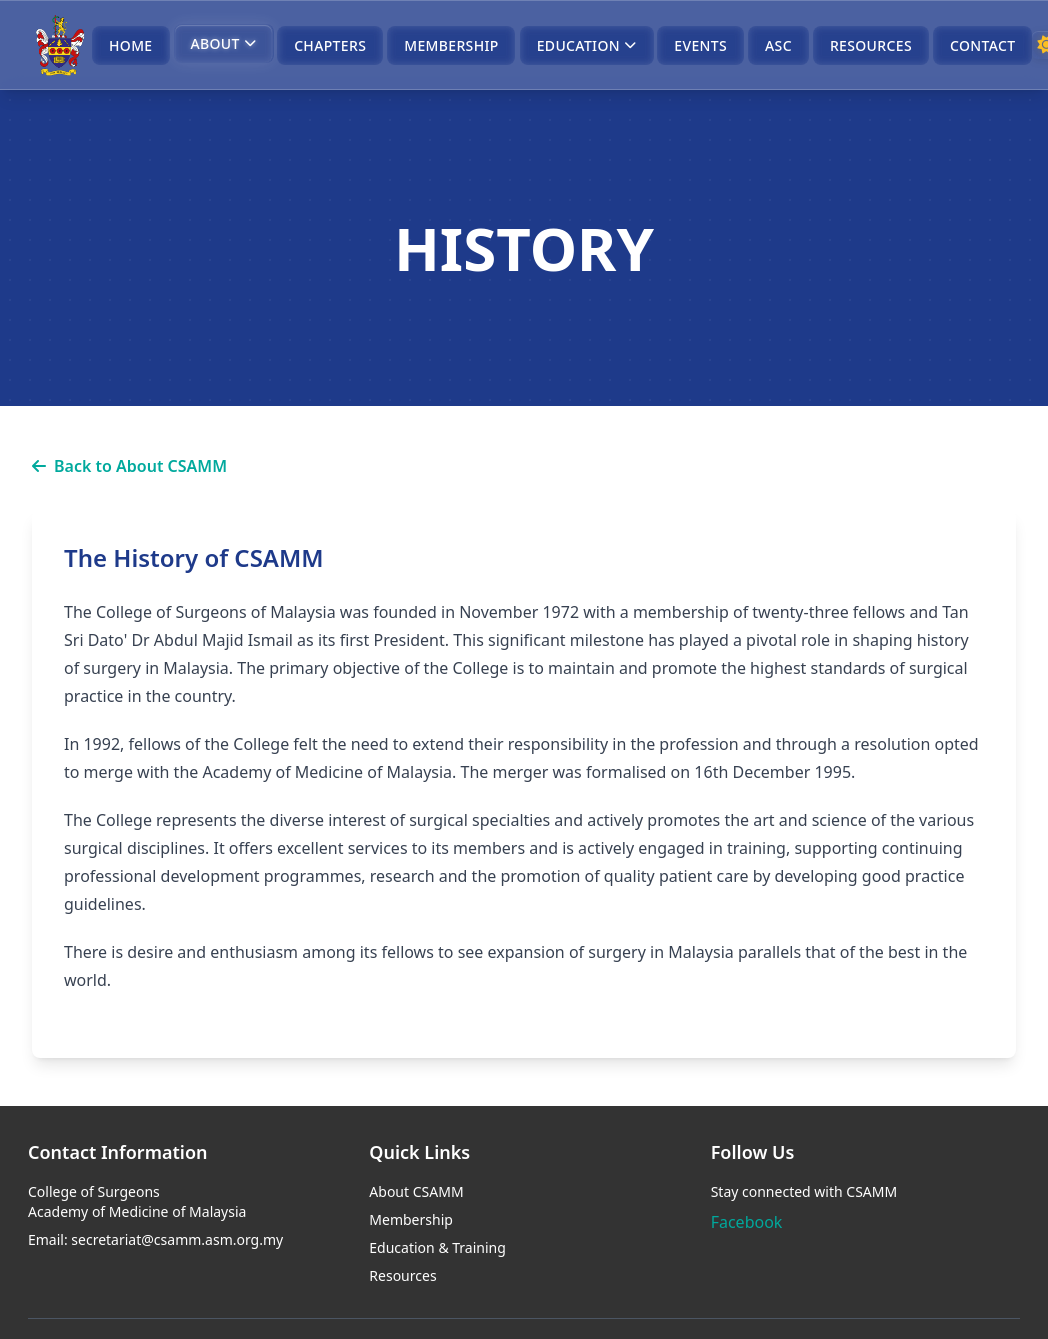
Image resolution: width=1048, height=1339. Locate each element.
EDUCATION (587, 45)
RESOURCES (871, 45)
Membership (411, 1219)
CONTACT (982, 45)
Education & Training (437, 1247)
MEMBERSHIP (451, 45)
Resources (402, 1275)
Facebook (747, 1222)
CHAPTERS (330, 45)
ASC (778, 45)
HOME (131, 45)
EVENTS (700, 45)
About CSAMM (416, 1191)
